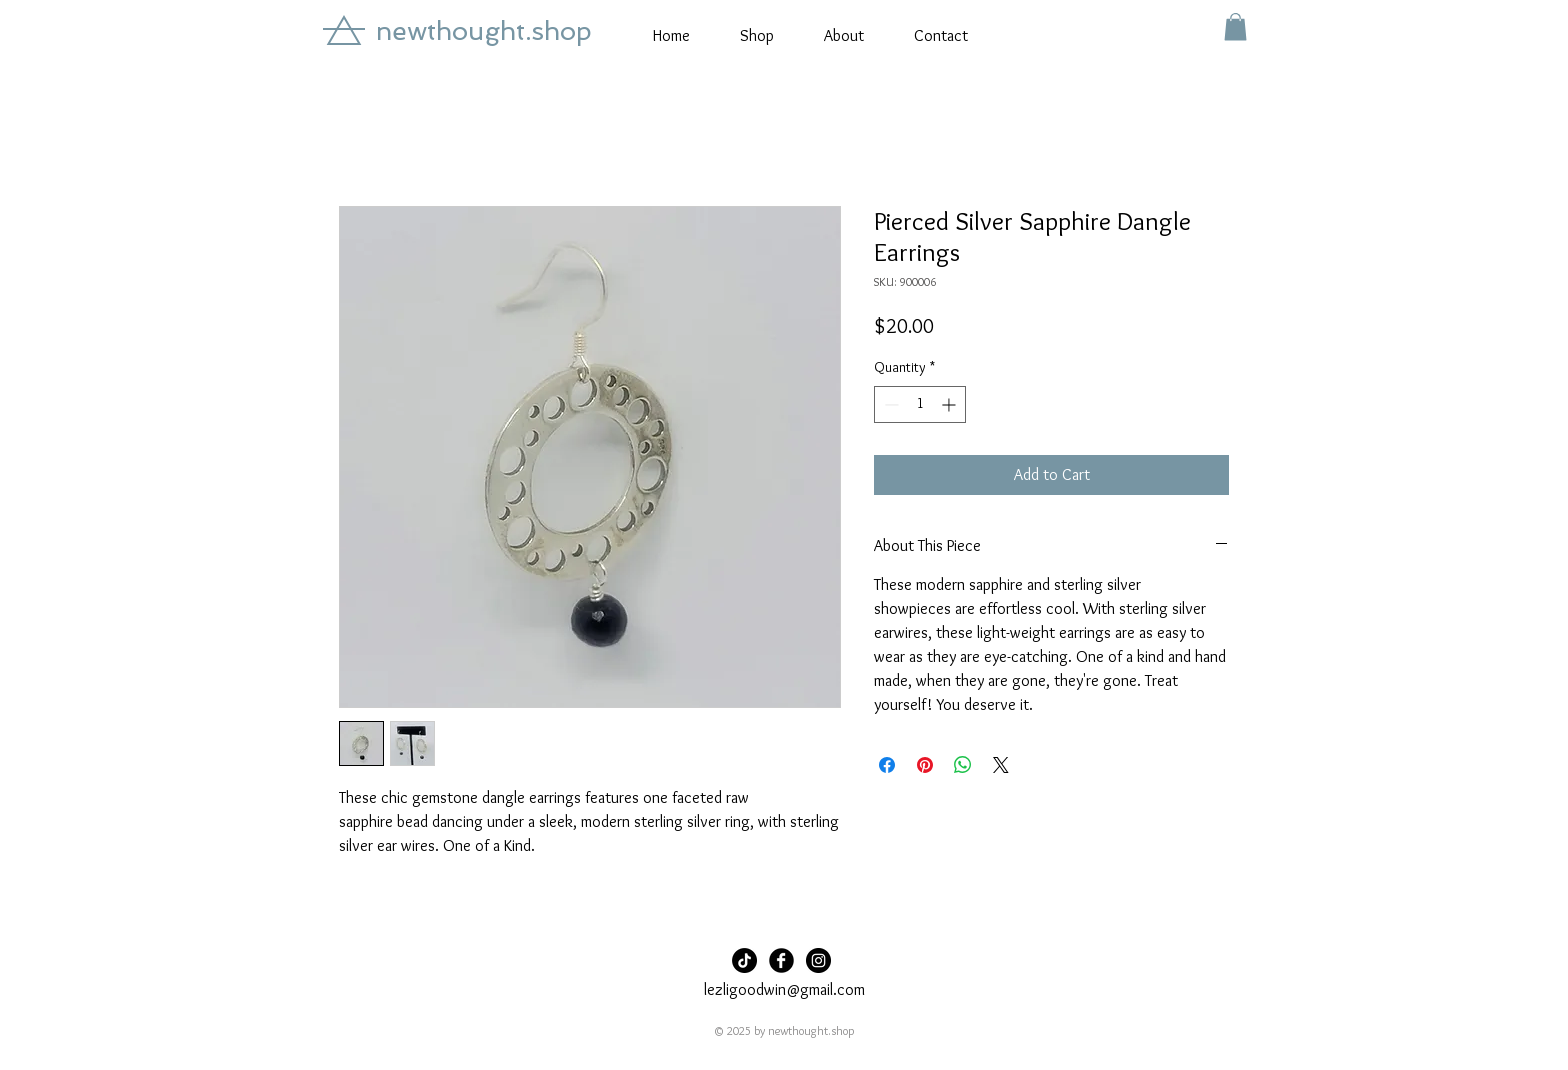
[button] (1235, 26)
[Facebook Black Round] (781, 960)
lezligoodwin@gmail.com (784, 989)
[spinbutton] (920, 404)
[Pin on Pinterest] (925, 765)
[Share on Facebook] (887, 765)
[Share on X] (1001, 765)
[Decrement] (889, 404)
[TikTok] (744, 960)
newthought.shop (484, 31)
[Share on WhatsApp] (963, 765)
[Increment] (950, 404)
